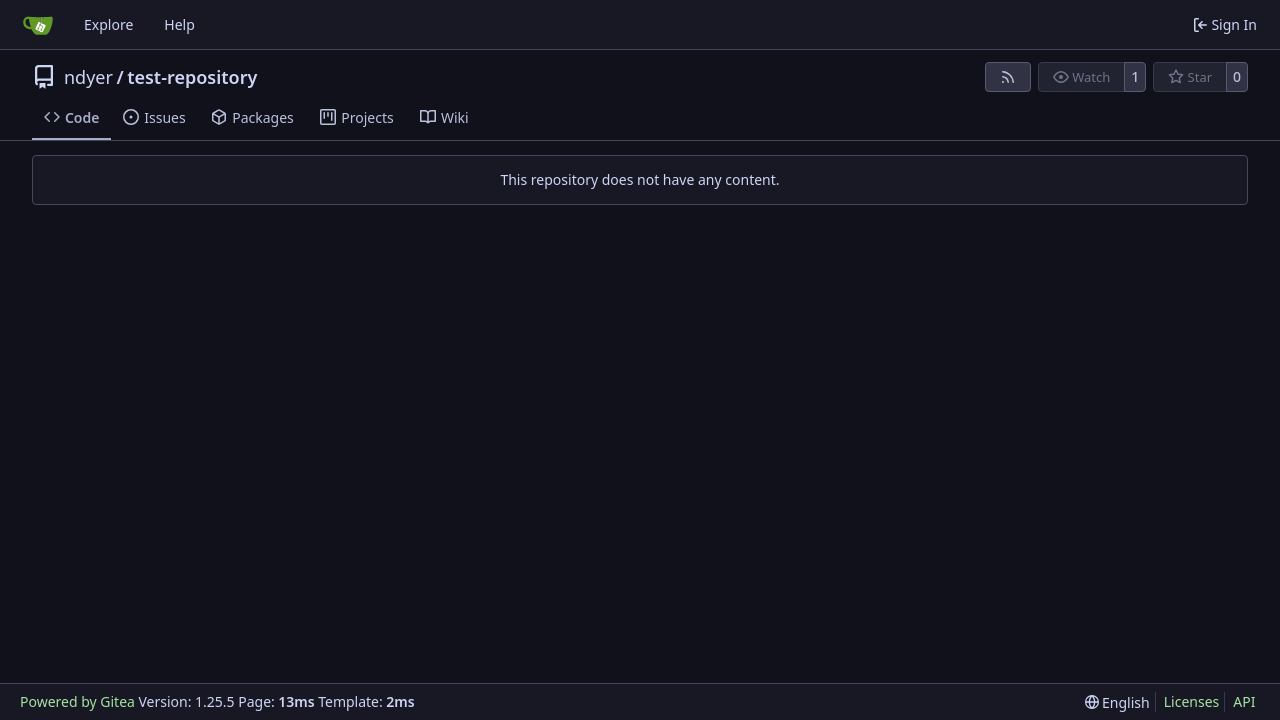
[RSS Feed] (1008, 77)
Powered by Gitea (77, 701)
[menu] (1117, 702)
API (1244, 701)
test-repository (192, 77)
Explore (108, 24)
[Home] (38, 25)
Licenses (1192, 701)
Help (179, 24)
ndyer (88, 77)
